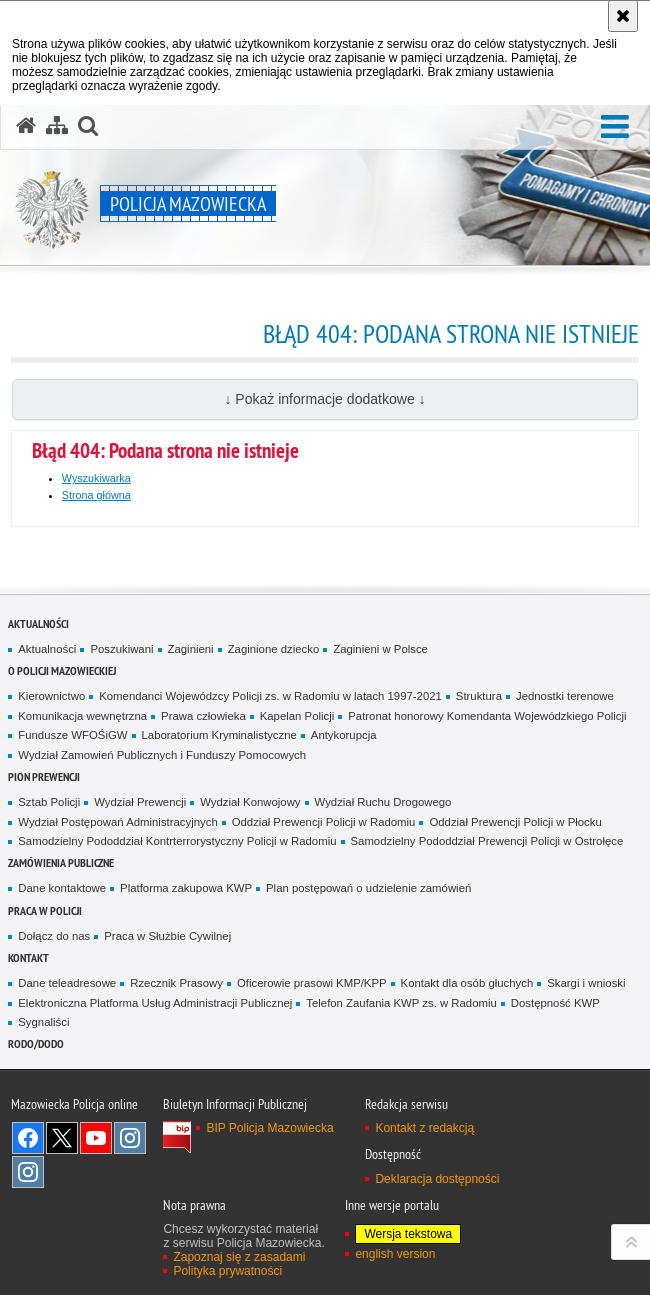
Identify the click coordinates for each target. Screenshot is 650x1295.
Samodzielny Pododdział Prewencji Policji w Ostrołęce (487, 841)
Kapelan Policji (297, 716)
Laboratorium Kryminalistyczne (219, 735)
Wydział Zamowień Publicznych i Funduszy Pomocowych (162, 755)
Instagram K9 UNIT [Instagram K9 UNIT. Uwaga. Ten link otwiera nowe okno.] (130, 1138)
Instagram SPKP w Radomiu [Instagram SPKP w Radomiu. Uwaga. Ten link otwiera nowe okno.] (28, 1172)
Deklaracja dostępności (437, 1179)
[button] (615, 127)
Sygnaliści (43, 1022)
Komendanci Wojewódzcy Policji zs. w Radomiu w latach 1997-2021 (270, 696)
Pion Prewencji (44, 776)
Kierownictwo (51, 696)
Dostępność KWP (555, 1003)
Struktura (479, 696)
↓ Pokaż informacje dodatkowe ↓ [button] (324, 399)
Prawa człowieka (203, 716)
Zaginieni (191, 649)
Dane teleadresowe (67, 983)
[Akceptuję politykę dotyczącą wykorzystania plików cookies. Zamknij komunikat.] (623, 16)
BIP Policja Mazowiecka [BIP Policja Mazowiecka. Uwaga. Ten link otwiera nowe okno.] (269, 1128)
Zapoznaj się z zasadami (239, 1257)
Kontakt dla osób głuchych (467, 983)
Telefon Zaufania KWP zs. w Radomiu (401, 1003)
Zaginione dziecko (274, 649)
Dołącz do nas (54, 936)
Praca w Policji (45, 910)
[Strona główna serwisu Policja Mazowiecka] (26, 126)
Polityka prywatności (227, 1271)
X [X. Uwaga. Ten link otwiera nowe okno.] (62, 1138)
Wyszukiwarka (96, 478)
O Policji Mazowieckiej (62, 670)
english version (395, 1254)
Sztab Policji (49, 802)
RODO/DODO (36, 1043)
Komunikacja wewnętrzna (82, 716)
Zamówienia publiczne (61, 862)
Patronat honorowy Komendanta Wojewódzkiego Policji (487, 716)
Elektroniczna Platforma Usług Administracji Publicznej (155, 1003)
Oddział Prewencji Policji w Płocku (515, 822)
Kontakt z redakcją (424, 1128)
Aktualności (38, 623)
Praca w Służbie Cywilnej (167, 936)
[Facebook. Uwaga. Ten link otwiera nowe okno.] (28, 1138)
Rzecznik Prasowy (176, 983)
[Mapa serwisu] (57, 126)
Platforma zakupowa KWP (186, 888)
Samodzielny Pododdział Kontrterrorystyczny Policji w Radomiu (177, 841)
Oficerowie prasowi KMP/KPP (312, 983)
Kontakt (28, 957)
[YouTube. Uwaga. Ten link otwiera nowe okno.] (96, 1138)
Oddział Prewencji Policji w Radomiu (324, 822)
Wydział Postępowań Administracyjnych (117, 822)
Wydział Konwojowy (250, 802)
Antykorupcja (344, 735)
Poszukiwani (121, 649)
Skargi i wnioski (586, 983)
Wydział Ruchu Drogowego (383, 802)
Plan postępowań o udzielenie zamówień (368, 888)
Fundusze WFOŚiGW (72, 735)
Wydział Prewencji (140, 802)
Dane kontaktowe (62, 888)
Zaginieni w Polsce (380, 649)
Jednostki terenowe (565, 696)
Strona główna (96, 495)
